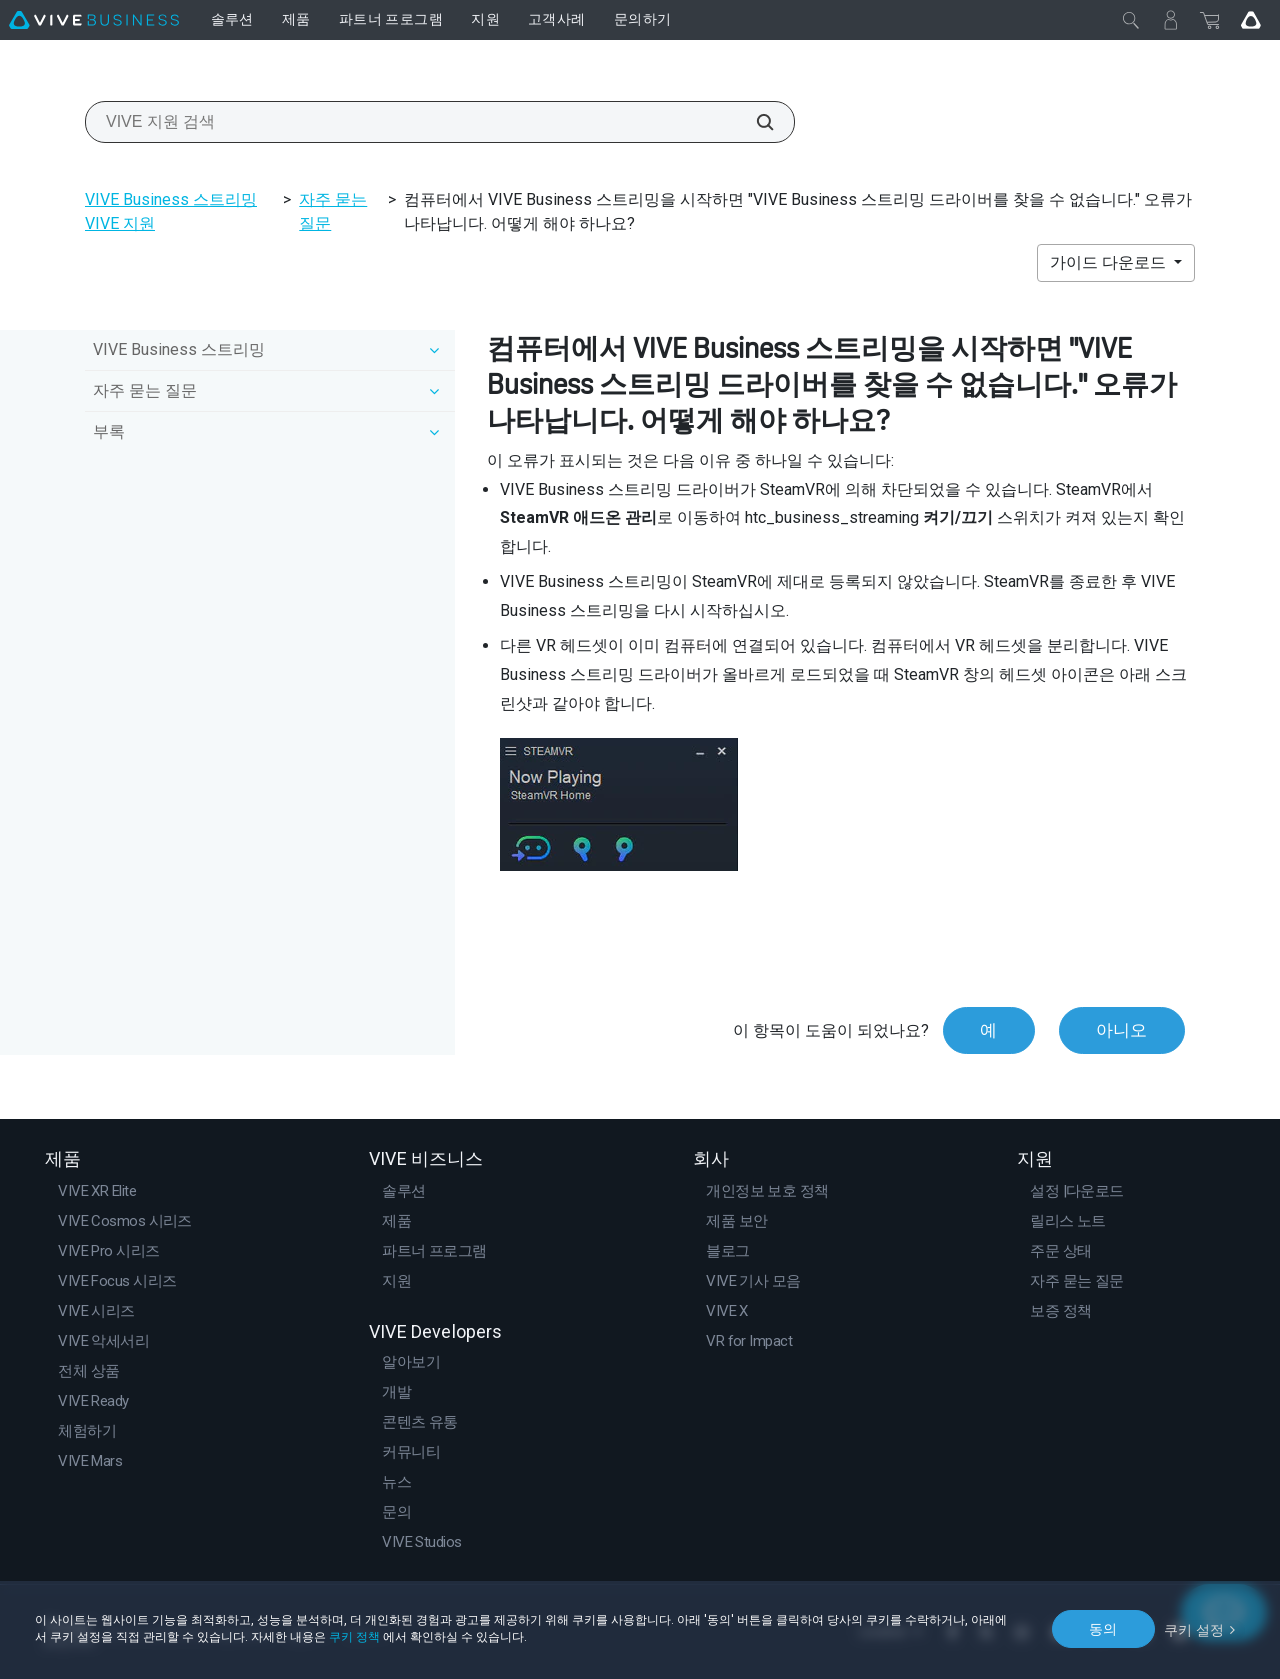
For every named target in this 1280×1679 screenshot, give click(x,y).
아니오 (1121, 1030)
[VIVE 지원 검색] (754, 122)
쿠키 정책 (354, 1637)
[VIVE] (94, 20)
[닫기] (1131, 20)
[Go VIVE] (1251, 20)
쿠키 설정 (1194, 1628)
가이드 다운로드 (1110, 262)
